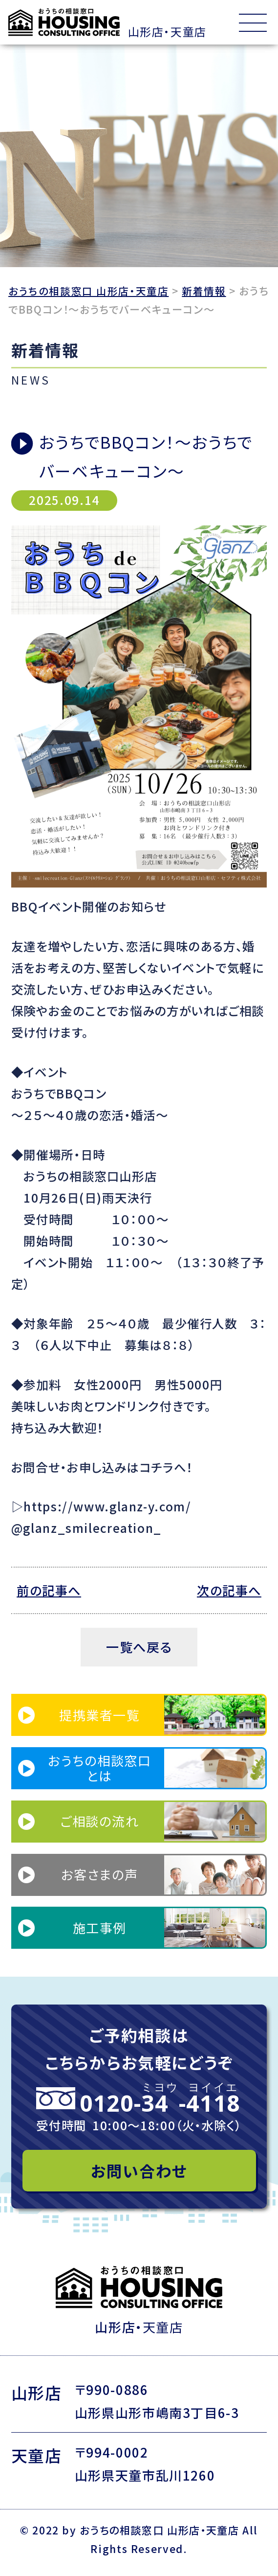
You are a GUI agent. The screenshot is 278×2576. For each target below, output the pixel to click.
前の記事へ (50, 1590)
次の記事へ (227, 1590)
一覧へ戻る (139, 1647)
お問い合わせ (139, 2171)
